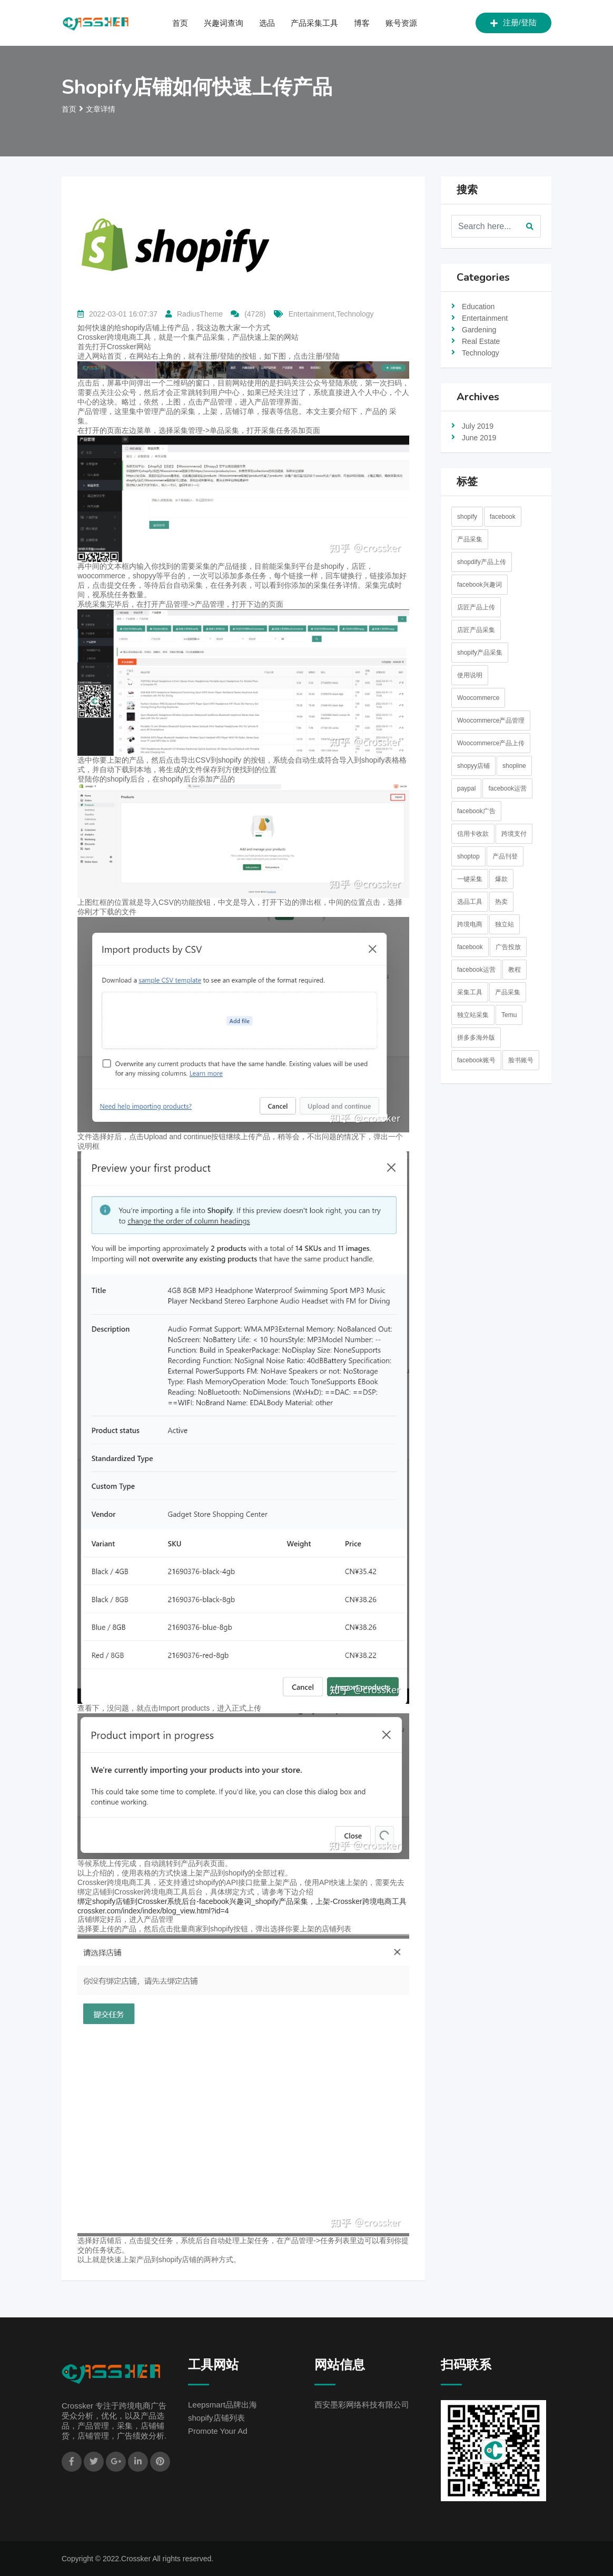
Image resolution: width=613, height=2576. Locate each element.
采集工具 (469, 992)
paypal (466, 788)
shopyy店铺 (473, 765)
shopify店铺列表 (216, 2417)
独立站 (504, 924)
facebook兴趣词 (479, 584)
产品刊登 (505, 856)
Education (478, 306)
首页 (180, 22)
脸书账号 (520, 1060)
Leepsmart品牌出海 (222, 2404)
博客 (362, 22)
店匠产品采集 (476, 630)
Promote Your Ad (218, 2430)
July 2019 (477, 426)
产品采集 (469, 539)
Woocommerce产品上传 (491, 743)
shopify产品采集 (479, 652)
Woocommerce (478, 698)
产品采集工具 (314, 22)
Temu (509, 1015)
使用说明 (469, 675)
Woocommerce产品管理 (491, 720)
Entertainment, (313, 314)
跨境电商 (469, 924)
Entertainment (485, 318)
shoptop (468, 856)
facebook (503, 516)
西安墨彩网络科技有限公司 (361, 2404)
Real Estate (481, 341)
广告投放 (508, 947)
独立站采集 (473, 1015)
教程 (514, 969)
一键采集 (469, 879)
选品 (267, 22)
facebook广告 (476, 811)
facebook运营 (507, 788)
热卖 (501, 901)
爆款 (501, 879)
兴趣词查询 (223, 22)
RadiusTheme (200, 314)
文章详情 (100, 109)
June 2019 (479, 437)
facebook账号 (476, 1060)
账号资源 (401, 22)
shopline (514, 765)
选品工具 (469, 901)
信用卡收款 (473, 833)
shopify (467, 516)
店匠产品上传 (476, 607)
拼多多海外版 (476, 1037)
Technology (355, 314)
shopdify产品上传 (481, 562)
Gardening (479, 329)
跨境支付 (514, 833)
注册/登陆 (513, 22)
